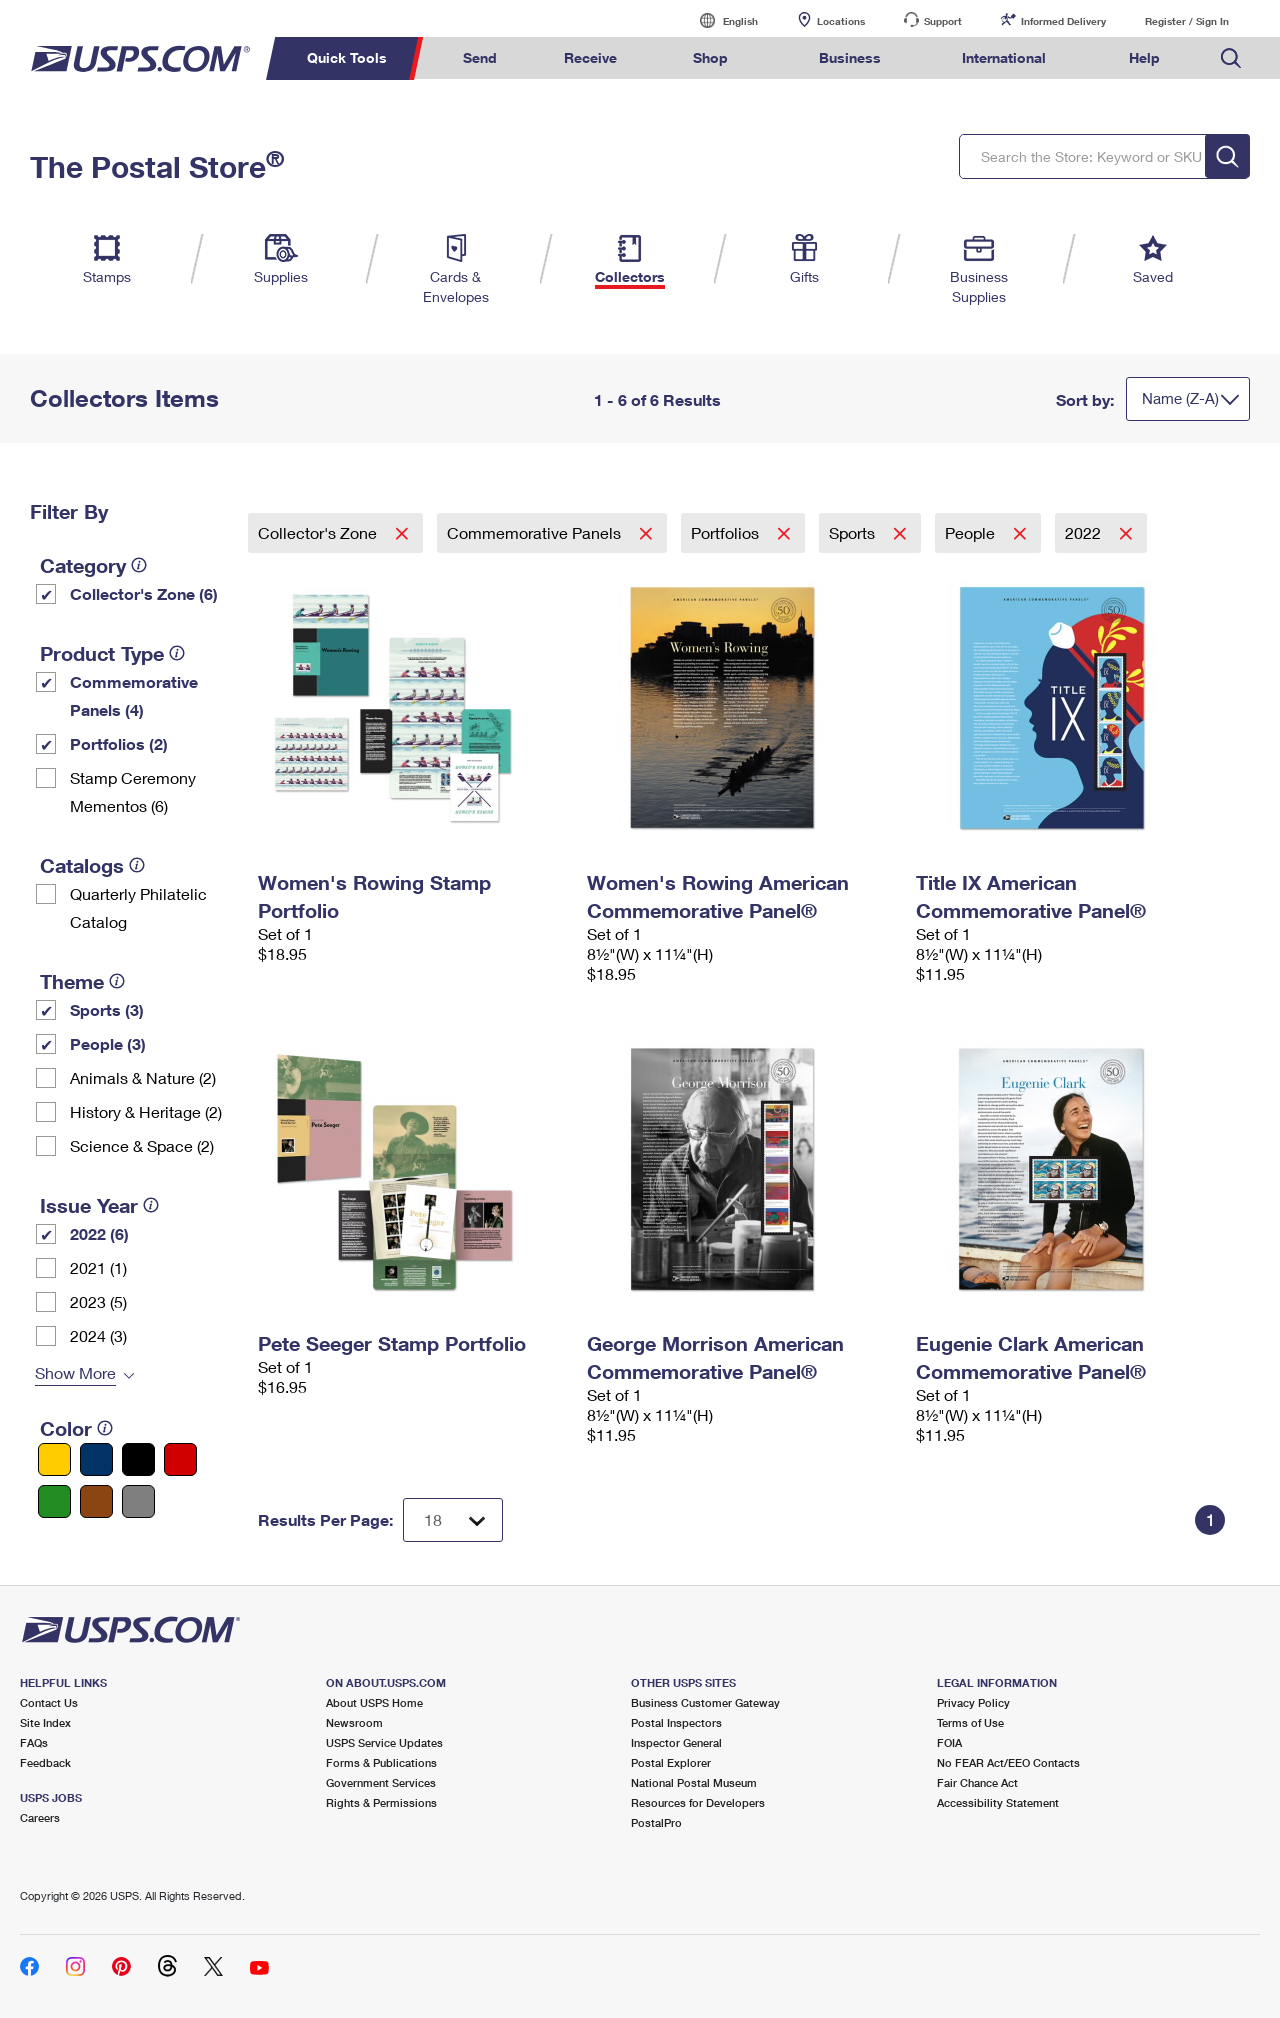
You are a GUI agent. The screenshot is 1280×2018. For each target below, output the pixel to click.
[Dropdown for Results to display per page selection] (453, 1520)
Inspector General (676, 1742)
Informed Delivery (1063, 21)
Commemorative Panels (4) (134, 695)
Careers (40, 1817)
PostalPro (656, 1822)
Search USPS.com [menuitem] (1231, 58)
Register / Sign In (1187, 21)
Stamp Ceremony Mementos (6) (133, 791)
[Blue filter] (96, 1459)
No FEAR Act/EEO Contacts (1008, 1762)
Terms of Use (970, 1722)
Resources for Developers (698, 1802)
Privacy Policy (973, 1702)
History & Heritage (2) (146, 1111)
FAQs (34, 1742)
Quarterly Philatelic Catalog (138, 907)
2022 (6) (99, 1233)
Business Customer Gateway (705, 1702)
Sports (854, 532)
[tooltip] (139, 565)
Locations (841, 21)
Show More (75, 1372)
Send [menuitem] (480, 57)
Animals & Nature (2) (143, 1077)
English (720, 20)
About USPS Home (374, 1702)
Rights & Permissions (381, 1802)
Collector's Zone (319, 532)
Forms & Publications (381, 1762)
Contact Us (49, 1702)
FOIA (949, 1742)
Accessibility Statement (998, 1802)
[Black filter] (138, 1459)
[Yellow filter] (54, 1459)
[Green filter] (54, 1501)
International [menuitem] (1004, 57)
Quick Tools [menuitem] (347, 57)
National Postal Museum (694, 1782)
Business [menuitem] (850, 57)
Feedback (45, 1762)
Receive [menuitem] (590, 57)
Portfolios (727, 532)
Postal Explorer (671, 1762)
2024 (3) (98, 1335)
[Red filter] (180, 1459)
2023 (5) (98, 1301)
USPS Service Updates (384, 1742)
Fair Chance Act (977, 1782)
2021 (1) (98, 1267)
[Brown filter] (96, 1501)
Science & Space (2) (142, 1145)
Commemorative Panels (536, 532)
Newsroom (354, 1722)
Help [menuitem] (1144, 57)
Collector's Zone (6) (144, 593)
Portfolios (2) (119, 743)
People (972, 532)
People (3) (108, 1043)
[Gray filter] (138, 1501)
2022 (1085, 532)
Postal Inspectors (676, 1722)
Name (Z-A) (1180, 398)
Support (943, 21)
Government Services (381, 1782)
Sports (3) (107, 1009)
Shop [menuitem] (710, 57)
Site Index (45, 1722)
